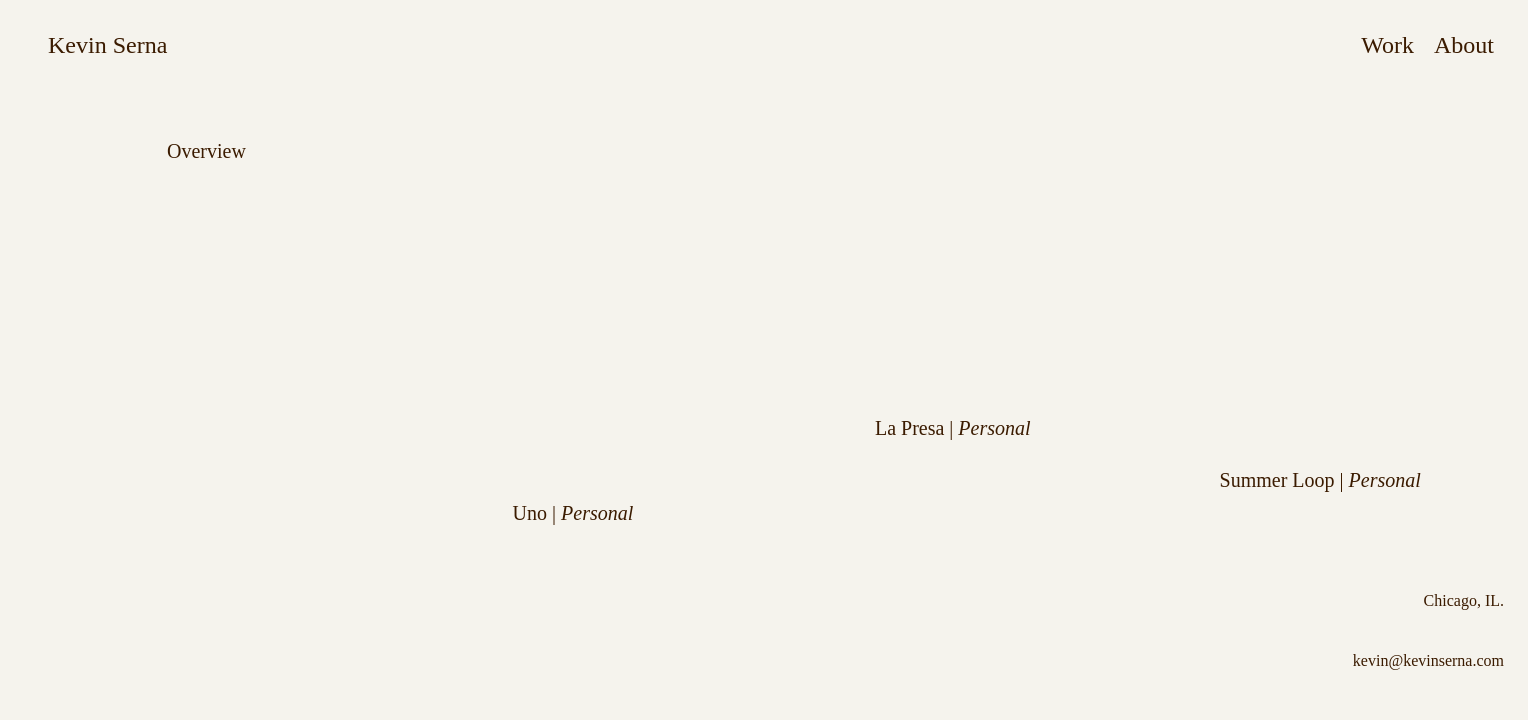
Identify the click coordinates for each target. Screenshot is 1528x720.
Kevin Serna (107, 45)
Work (1387, 45)
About (1464, 45)
